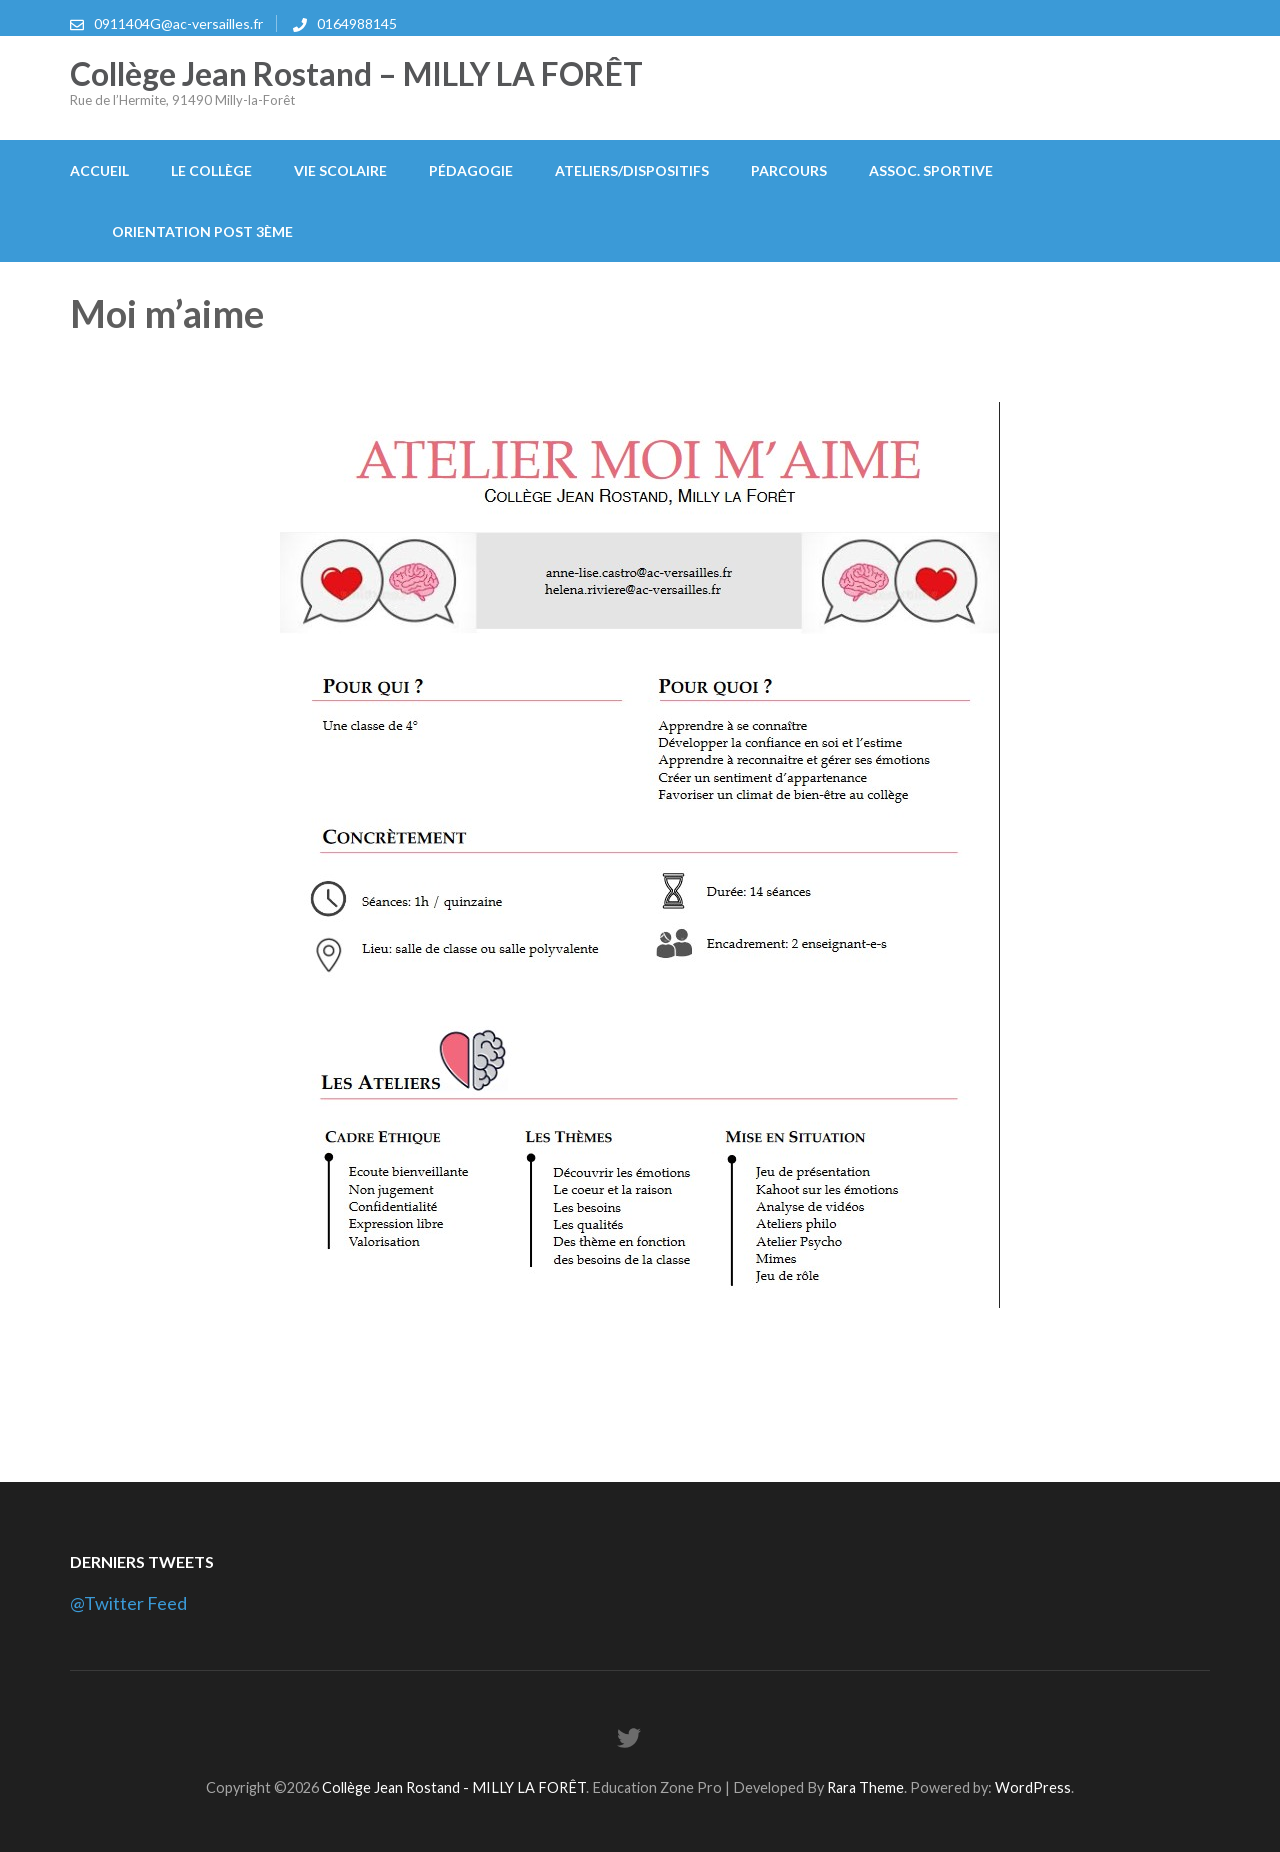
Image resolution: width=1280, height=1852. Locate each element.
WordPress (1033, 1787)
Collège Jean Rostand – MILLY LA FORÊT (356, 73)
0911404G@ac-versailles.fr (178, 23)
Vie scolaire (340, 170)
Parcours (789, 170)
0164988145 (357, 23)
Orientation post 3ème (202, 231)
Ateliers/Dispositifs (632, 170)
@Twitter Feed (128, 1603)
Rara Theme (865, 1787)
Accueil (99, 170)
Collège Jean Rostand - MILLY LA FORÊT (454, 1787)
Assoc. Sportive (931, 170)
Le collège (211, 170)
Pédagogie (471, 170)
